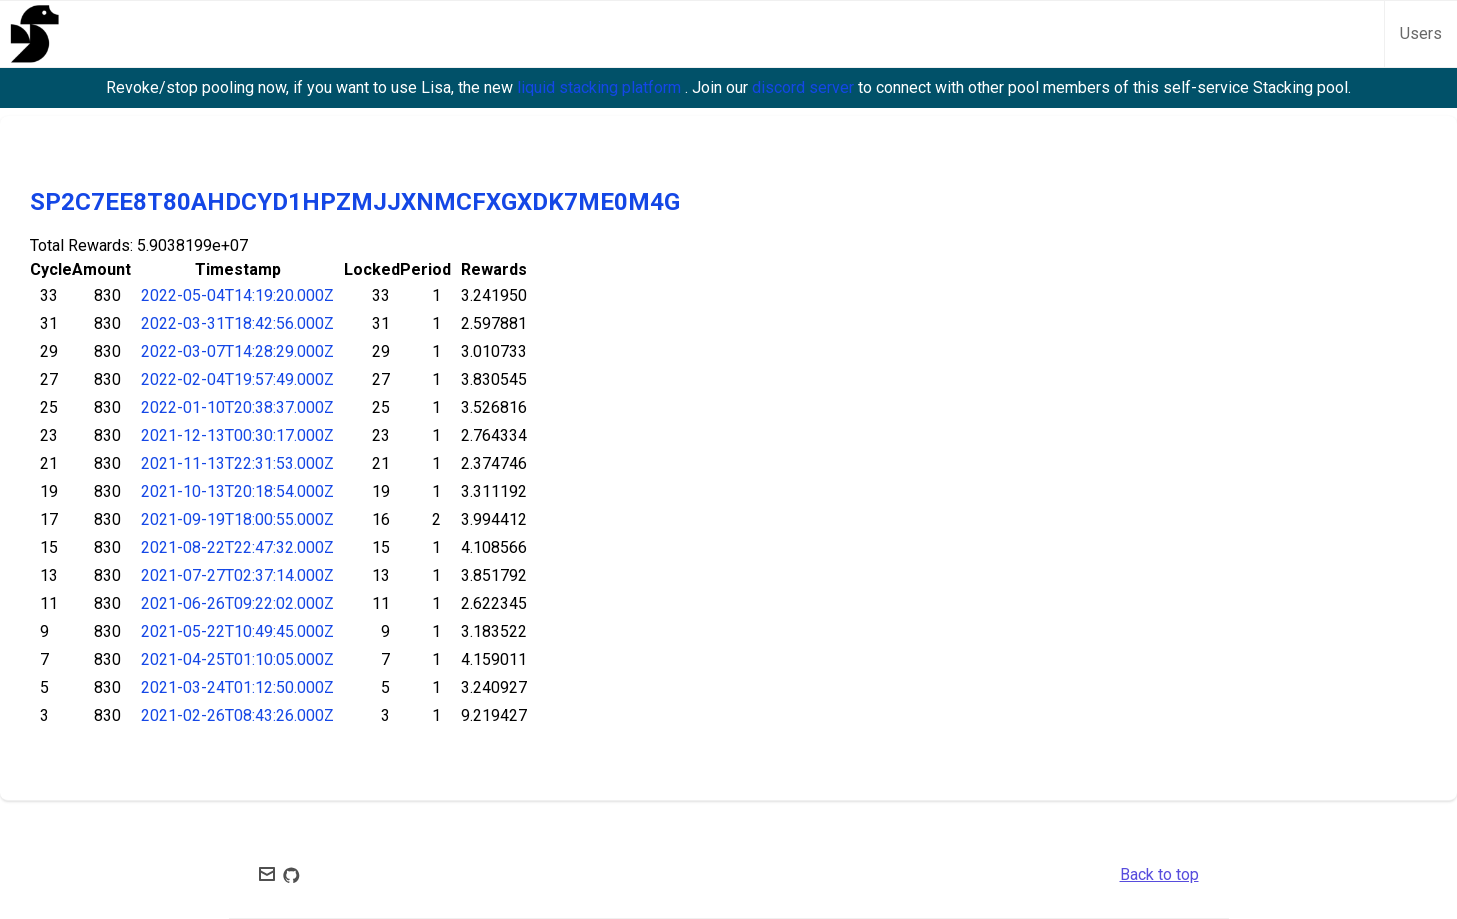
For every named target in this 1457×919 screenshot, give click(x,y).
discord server (805, 87)
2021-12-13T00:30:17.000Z (237, 435)
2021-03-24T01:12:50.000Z (237, 687)
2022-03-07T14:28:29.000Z (237, 351)
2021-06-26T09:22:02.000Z (237, 603)
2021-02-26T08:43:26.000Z (237, 715)
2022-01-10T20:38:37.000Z (237, 407)
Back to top (1159, 874)
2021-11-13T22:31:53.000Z (237, 463)
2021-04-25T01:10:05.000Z (237, 659)
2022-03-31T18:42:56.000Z (237, 323)
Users (1421, 33)
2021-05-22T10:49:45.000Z (237, 631)
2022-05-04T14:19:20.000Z (237, 295)
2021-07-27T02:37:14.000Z (237, 575)
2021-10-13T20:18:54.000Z (237, 491)
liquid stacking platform (601, 87)
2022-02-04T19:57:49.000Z (237, 379)
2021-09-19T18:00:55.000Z (237, 519)
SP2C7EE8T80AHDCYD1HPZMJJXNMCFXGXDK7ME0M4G (355, 202)
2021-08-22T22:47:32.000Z (237, 547)
